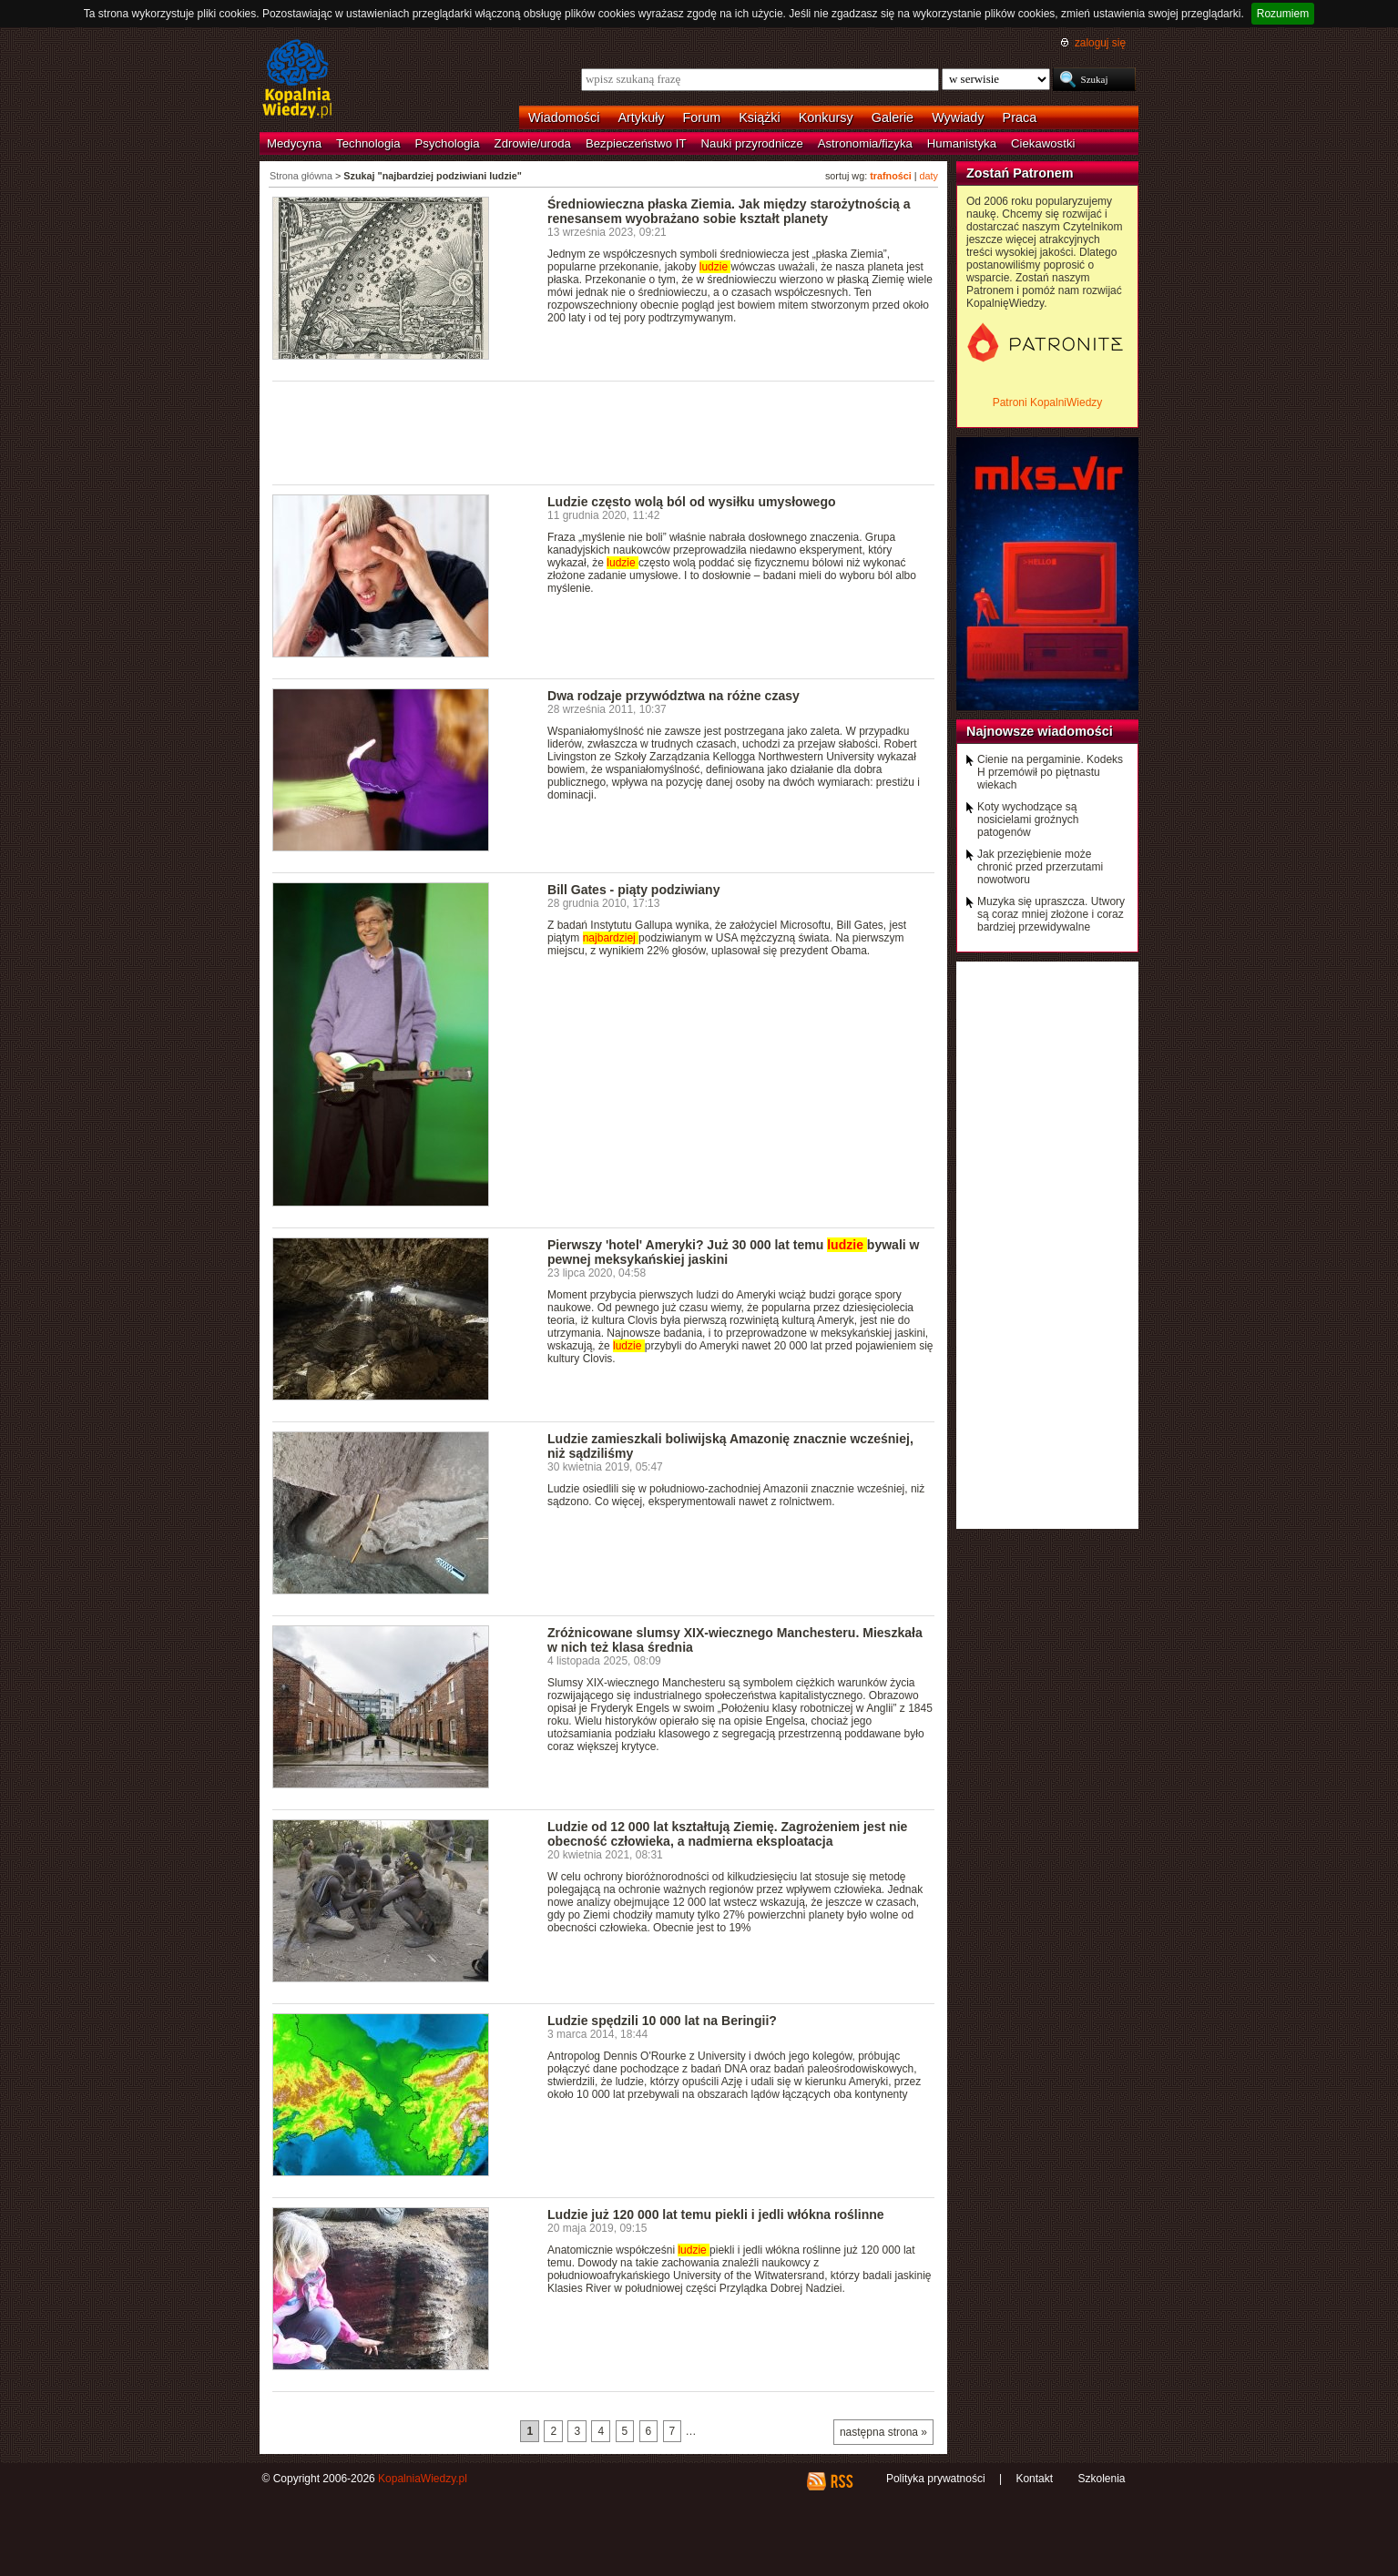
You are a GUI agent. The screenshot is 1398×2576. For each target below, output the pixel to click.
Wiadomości (563, 117)
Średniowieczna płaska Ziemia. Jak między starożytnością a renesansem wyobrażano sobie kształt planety (729, 211)
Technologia (368, 143)
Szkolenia (1101, 2478)
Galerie (892, 117)
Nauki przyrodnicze (752, 143)
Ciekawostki (1043, 143)
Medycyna (294, 143)
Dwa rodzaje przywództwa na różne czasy (673, 695)
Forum (702, 117)
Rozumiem (1283, 13)
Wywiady (958, 117)
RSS (841, 2481)
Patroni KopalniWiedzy (1048, 402)
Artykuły (640, 117)
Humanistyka (961, 143)
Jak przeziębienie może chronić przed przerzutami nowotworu (1040, 867)
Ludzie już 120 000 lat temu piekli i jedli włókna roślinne (715, 2214)
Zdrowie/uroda (533, 143)
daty (929, 175)
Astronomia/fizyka (865, 143)
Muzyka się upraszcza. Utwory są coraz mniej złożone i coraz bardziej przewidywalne (1051, 914)
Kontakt (1034, 2478)
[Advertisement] (603, 432)
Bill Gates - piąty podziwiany (633, 889)
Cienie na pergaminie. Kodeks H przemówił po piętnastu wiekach (1050, 772)
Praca (1020, 117)
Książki (760, 117)
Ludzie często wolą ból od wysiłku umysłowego (691, 501)
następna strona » (883, 2432)
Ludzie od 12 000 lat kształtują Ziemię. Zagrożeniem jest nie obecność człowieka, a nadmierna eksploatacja (727, 1833)
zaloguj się (1100, 42)
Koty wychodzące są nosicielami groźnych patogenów (1027, 819)
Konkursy (826, 117)
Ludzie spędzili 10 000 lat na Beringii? (662, 2020)
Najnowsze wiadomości (1039, 731)
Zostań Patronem (1020, 173)
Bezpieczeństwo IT (636, 143)
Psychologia (447, 143)
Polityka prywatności (935, 2478)
